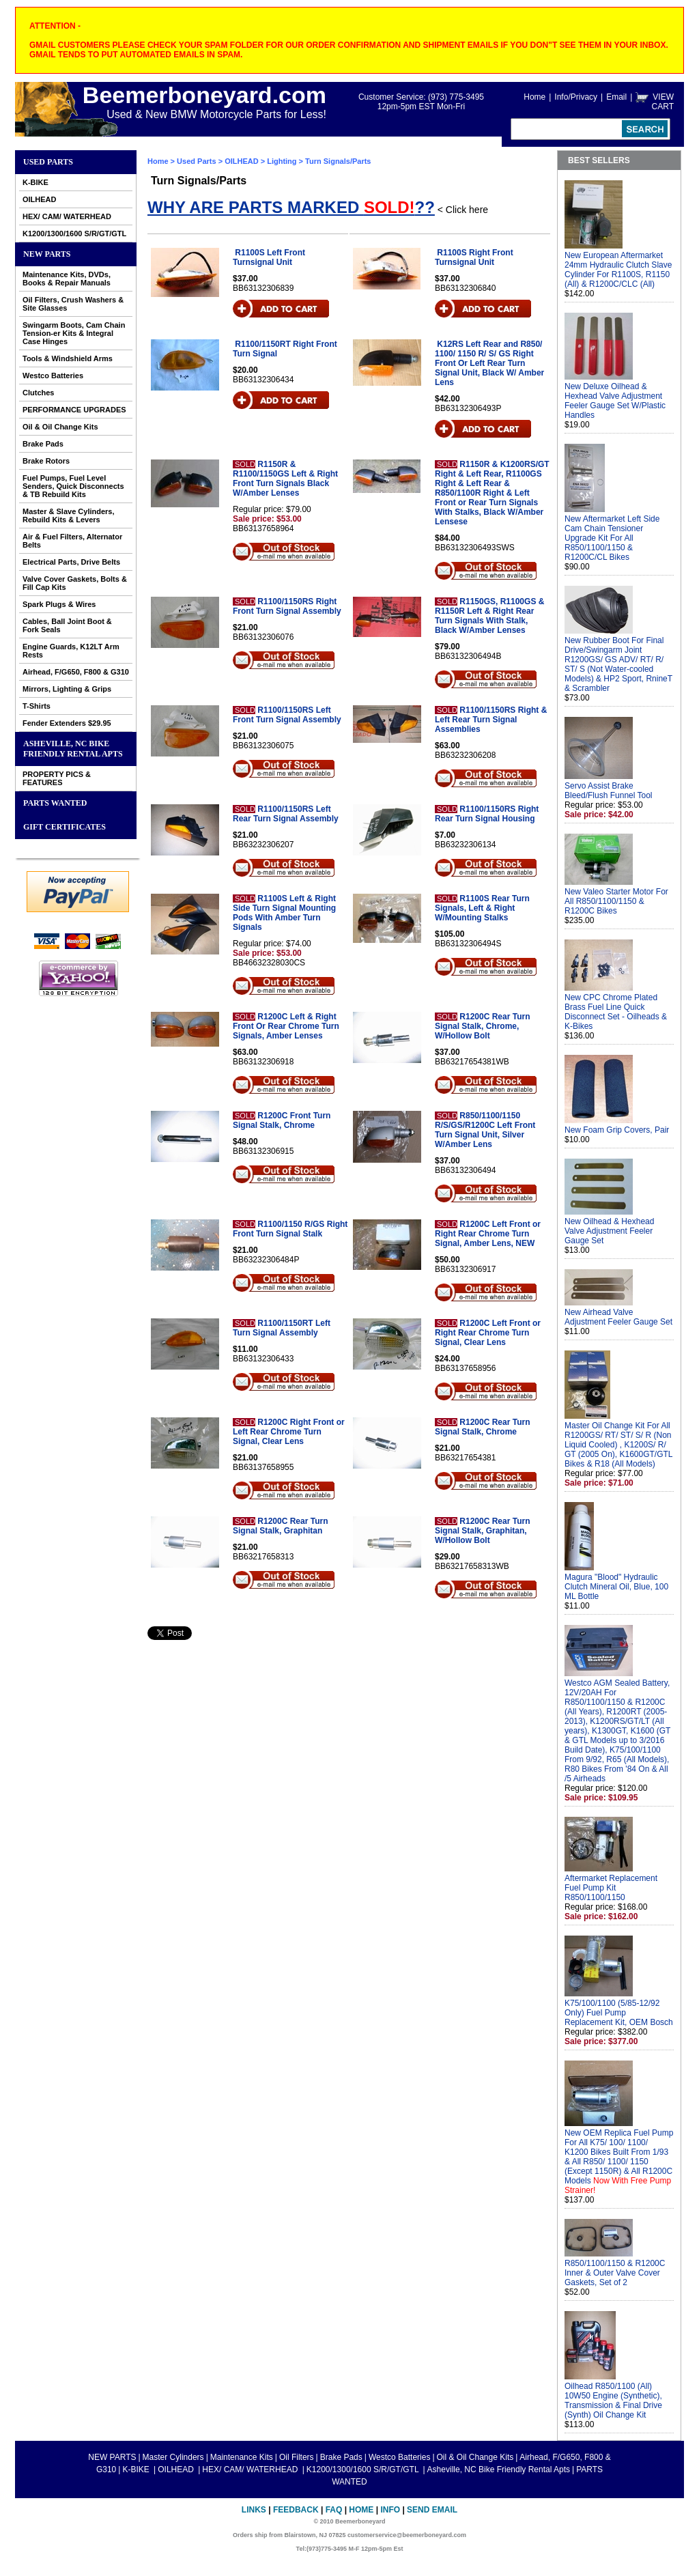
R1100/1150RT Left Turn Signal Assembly (281, 1327)
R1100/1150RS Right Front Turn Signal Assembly (287, 606)
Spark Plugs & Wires (59, 604)
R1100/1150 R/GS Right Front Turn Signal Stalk (290, 1229)
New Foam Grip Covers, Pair (617, 1130)
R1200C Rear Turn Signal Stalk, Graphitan (280, 1525)
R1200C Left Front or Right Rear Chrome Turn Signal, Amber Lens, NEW (488, 1233)
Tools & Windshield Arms (68, 358)
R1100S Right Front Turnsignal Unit (474, 257)
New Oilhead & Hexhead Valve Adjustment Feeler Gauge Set (609, 1231)
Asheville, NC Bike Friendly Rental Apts (73, 749)
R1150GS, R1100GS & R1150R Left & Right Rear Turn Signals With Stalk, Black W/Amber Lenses (489, 616)
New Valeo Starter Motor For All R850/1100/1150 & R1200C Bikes (616, 901)
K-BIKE (35, 182)
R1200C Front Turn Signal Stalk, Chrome (281, 1120)
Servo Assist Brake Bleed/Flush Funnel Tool (609, 790)
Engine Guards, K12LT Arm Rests (71, 650)
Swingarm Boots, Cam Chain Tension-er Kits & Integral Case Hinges (74, 333)
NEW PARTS (46, 254)
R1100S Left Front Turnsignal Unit (269, 257)
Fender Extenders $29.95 (67, 723)
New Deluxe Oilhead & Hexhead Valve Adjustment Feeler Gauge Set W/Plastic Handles (615, 401)
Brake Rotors (46, 461)
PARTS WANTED (55, 803)
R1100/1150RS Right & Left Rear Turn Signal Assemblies (491, 719)
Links (254, 2510)
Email (616, 97)
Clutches (38, 392)
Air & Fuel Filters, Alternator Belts (72, 541)
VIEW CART (663, 101)
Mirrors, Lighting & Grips (67, 689)
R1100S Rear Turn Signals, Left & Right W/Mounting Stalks (482, 908)
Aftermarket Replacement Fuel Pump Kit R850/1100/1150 (611, 1887)
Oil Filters (296, 2457)
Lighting (281, 161)
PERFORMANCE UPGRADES (74, 410)
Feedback (296, 2510)
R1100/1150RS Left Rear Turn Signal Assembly (286, 813)
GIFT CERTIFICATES (64, 827)
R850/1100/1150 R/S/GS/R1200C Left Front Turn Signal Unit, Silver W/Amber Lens (485, 1130)
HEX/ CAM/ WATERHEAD (67, 216)
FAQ (334, 2510)
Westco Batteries (53, 375)
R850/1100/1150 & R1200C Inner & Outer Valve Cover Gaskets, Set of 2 (615, 2273)
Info (390, 2510)
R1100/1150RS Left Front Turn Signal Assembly (287, 714)
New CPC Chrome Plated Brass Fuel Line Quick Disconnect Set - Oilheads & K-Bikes (616, 1012)
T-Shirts (37, 706)
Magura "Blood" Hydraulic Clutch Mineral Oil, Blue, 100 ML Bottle (616, 1586)
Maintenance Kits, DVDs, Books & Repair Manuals (67, 278)
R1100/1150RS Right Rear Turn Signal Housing (487, 813)
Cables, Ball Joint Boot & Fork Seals (67, 625)
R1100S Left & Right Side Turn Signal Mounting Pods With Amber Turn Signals (284, 913)
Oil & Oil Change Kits (60, 427)
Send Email (432, 2510)
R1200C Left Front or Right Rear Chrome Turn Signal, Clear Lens (488, 1332)
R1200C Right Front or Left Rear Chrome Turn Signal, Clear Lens (289, 1431)
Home (534, 97)
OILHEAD (40, 199)
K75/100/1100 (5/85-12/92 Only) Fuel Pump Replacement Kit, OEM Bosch (619, 2012)
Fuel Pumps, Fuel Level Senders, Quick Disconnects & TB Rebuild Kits (73, 486)
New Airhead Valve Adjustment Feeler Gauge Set (618, 1317)
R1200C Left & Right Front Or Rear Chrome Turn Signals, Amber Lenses (286, 1026)
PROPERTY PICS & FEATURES (57, 778)
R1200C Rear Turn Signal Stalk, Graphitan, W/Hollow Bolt (482, 1530)
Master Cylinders (173, 2457)
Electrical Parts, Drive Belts (71, 562)
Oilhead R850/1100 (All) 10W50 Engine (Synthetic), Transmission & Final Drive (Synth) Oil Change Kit (613, 2400)
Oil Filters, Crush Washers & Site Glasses (73, 304)
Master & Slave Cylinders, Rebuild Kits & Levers (69, 515)
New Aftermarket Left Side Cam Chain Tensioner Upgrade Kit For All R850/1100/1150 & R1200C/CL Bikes (612, 538)
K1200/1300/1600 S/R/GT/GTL (74, 233)
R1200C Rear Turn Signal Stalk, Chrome (482, 1426)
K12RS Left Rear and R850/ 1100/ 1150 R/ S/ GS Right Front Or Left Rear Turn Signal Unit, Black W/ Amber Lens (489, 363)
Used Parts (48, 162)
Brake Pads (43, 444)
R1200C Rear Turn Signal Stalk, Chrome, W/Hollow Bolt (482, 1026)
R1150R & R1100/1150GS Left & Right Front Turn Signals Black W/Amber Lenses (285, 478)
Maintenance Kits (241, 2457)
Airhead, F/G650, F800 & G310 (76, 672)
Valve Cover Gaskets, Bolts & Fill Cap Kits (75, 583)
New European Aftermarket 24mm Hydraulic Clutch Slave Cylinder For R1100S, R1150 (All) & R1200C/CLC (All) (618, 270)
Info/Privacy (575, 97)
